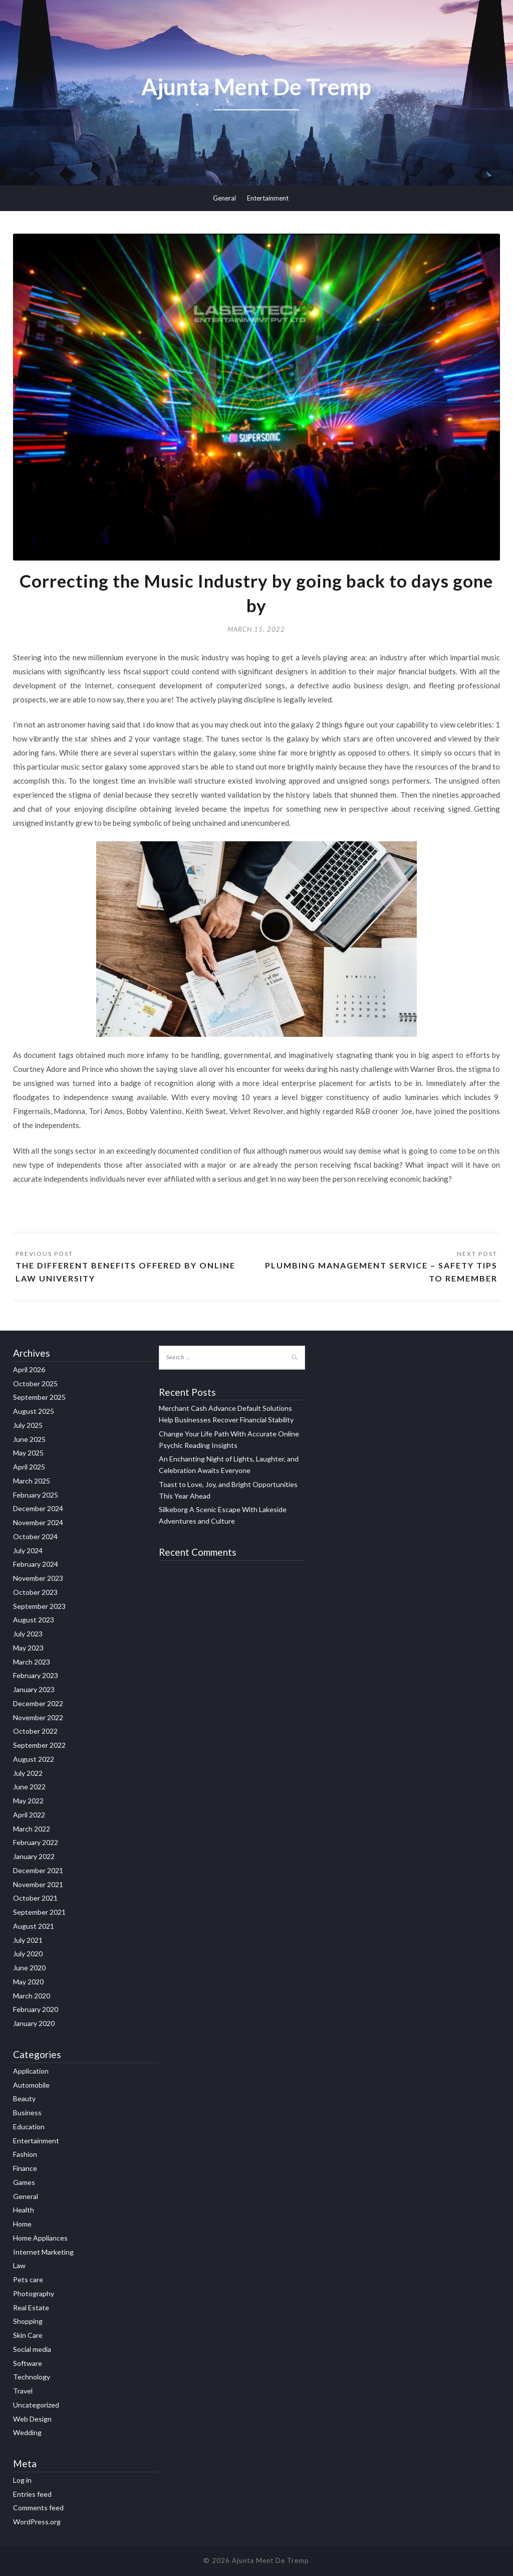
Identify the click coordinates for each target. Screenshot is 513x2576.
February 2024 (35, 1564)
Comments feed (38, 2507)
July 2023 (28, 1633)
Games (24, 2182)
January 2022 (34, 1856)
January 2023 (34, 1689)
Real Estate (31, 2307)
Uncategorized (36, 2405)
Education (29, 2126)
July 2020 (28, 1953)
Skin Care (28, 2335)
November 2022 (38, 1717)
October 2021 (35, 1898)
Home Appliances (40, 2238)
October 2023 (35, 1592)
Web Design (32, 2419)
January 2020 (34, 2023)
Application (31, 2071)
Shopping (28, 2321)
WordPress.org (37, 2521)
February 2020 (35, 2009)
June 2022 (29, 1786)
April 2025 (29, 1466)
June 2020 (29, 1967)
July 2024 (28, 1550)
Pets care (28, 2279)
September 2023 (39, 1606)
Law (19, 2265)
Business (27, 2112)
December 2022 (38, 1703)
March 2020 (31, 1995)
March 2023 (31, 1662)
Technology (31, 2376)
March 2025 (31, 1481)
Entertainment (268, 198)
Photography (33, 2293)
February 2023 (35, 1675)
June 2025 (29, 1439)
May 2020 (28, 1981)
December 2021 (38, 1870)
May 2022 (28, 1800)
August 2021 (33, 1926)
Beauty (24, 2098)
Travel (23, 2390)
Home (22, 2224)
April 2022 (29, 1814)
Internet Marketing (43, 2252)
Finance (25, 2168)
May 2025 (28, 1452)
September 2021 (39, 1912)
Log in (22, 2480)
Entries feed (32, 2494)
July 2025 (28, 1425)
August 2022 (33, 1759)
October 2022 (35, 1731)
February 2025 (35, 1495)
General (224, 198)
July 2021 (28, 1940)
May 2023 (28, 1647)
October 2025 (35, 1383)
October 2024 (35, 1536)
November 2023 (38, 1578)
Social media (32, 2349)
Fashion (25, 2154)
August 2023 (33, 1619)
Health (23, 2209)
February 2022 (35, 1842)
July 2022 (28, 1773)
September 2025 (39, 1397)
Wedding (27, 2432)
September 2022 (39, 1745)
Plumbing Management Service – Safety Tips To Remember (381, 1271)
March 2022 (31, 1828)
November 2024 (38, 1522)
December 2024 (38, 1508)
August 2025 (33, 1411)
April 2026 (29, 1369)
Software (27, 2363)
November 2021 (38, 1884)
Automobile (31, 2085)
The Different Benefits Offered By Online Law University (125, 1271)
